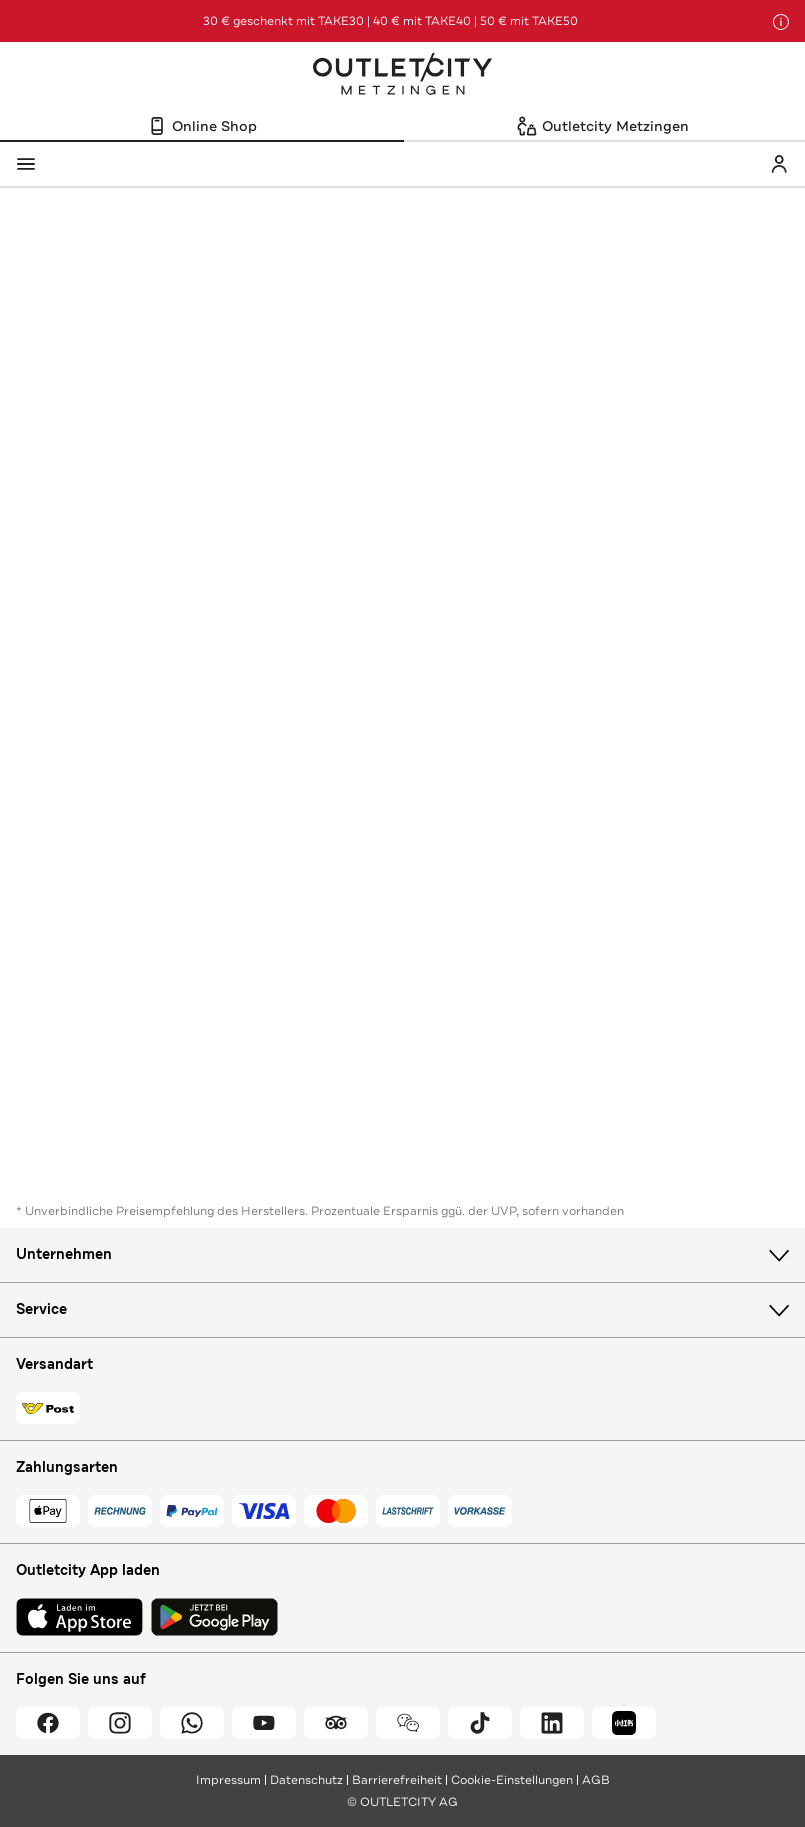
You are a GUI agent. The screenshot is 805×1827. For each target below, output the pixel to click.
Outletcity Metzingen (403, 76)
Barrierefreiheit (397, 1780)
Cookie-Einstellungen (512, 1780)
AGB (596, 1780)
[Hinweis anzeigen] (781, 22)
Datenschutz (306, 1780)
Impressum (228, 1780)
